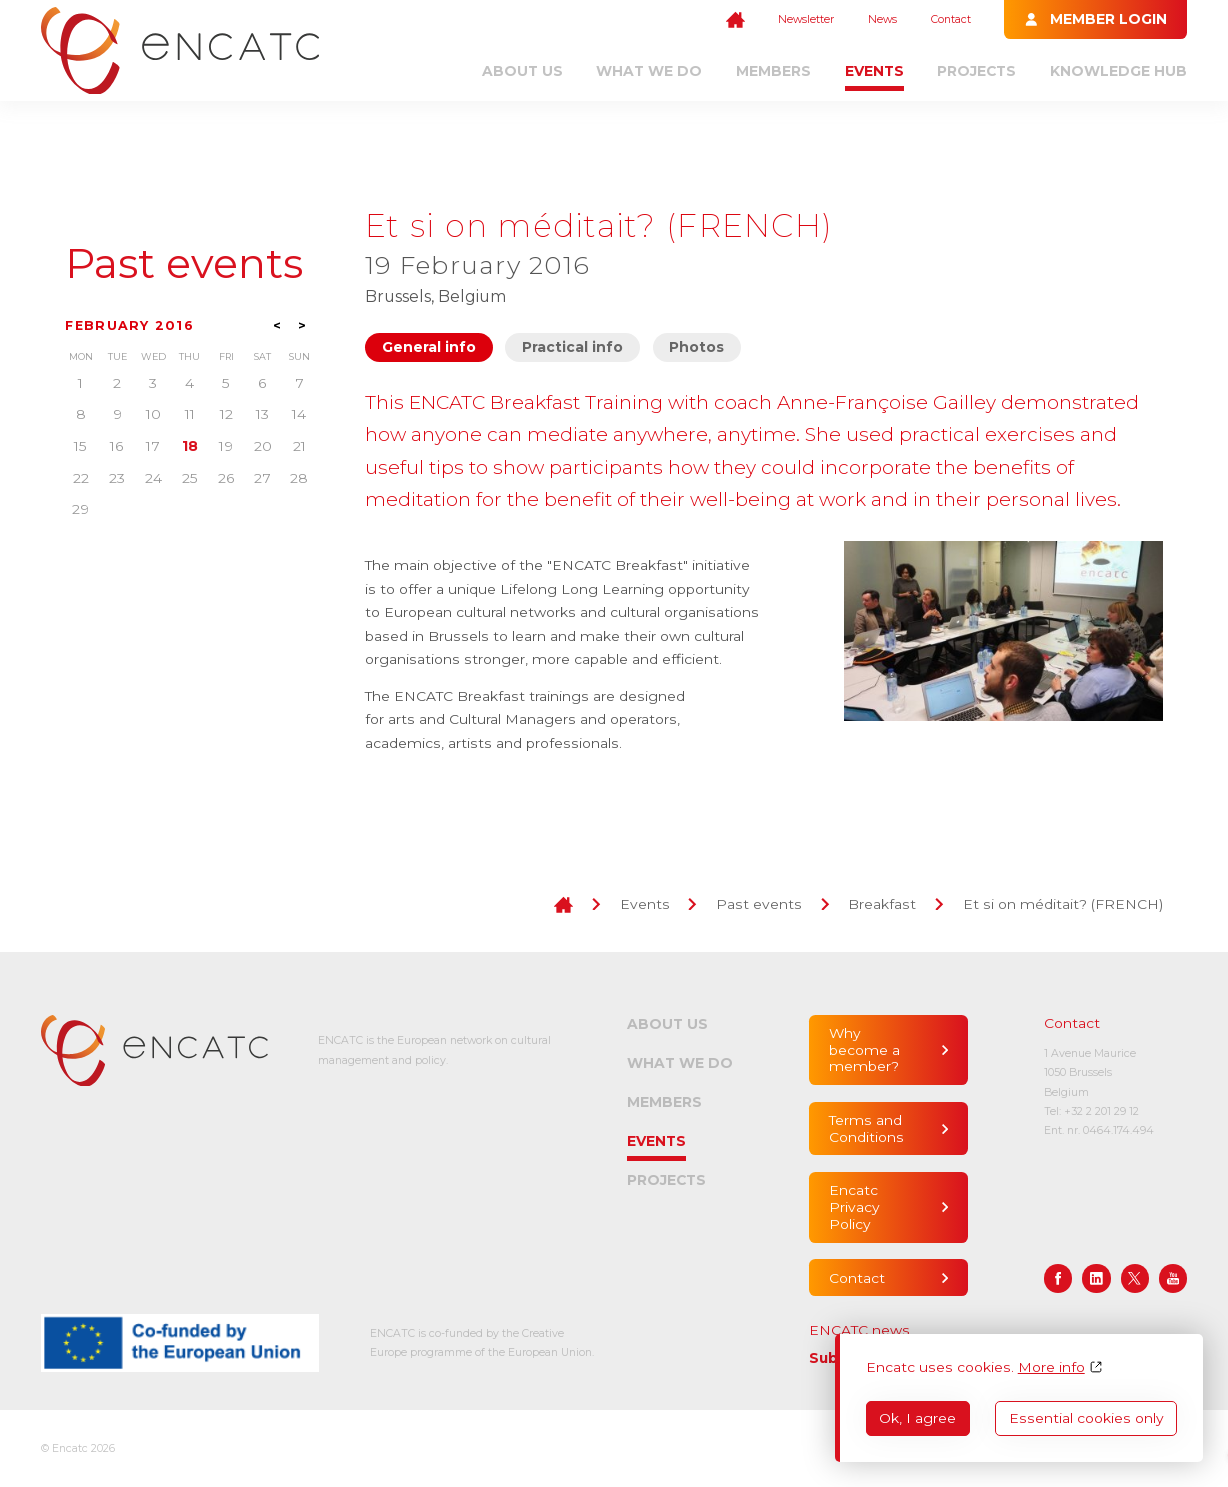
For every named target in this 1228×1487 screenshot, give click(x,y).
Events (874, 71)
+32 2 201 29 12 (1101, 1111)
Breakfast (882, 904)
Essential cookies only (1086, 1418)
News (882, 19)
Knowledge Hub (1118, 71)
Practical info (572, 347)
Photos (696, 347)
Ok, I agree (917, 1418)
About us (522, 71)
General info (429, 347)
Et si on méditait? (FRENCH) (1063, 904)
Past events (184, 264)
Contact (951, 19)
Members (773, 71)
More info (1051, 1367)
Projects (976, 71)
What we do (649, 71)
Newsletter (806, 19)
